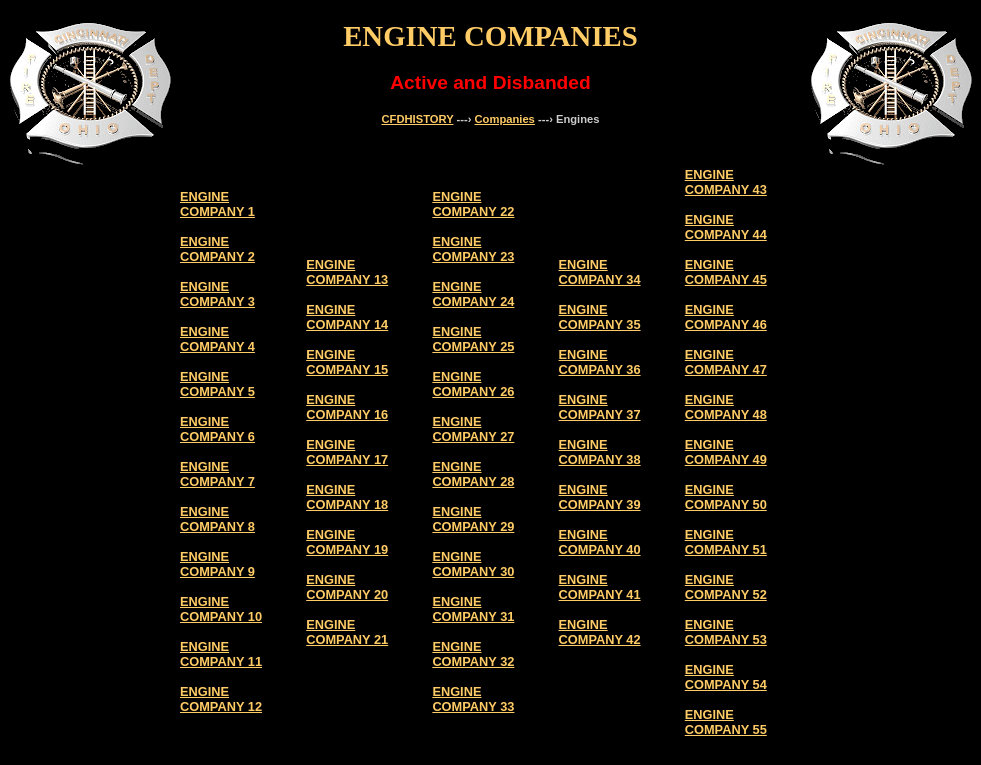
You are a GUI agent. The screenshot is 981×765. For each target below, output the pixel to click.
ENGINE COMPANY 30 (473, 564)
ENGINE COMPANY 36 (600, 362)
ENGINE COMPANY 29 (473, 519)
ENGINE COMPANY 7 (217, 474)
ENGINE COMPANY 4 (217, 339)
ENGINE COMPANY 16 (347, 407)
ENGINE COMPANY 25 (473, 339)
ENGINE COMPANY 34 (600, 272)
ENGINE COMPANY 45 (726, 272)
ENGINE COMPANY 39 (600, 497)
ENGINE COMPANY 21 (347, 632)
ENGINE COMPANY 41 (600, 587)
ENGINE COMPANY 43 (726, 182)
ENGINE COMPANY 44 (726, 227)
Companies (505, 119)
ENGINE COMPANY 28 (473, 474)
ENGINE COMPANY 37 (600, 407)
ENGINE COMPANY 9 (217, 564)
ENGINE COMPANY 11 (221, 654)
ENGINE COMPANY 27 (473, 429)
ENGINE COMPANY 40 (600, 542)
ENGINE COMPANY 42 (600, 632)
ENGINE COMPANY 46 (726, 317)
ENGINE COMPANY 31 (473, 609)
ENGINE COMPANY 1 (217, 204)
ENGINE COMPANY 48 (726, 407)
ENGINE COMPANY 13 (347, 272)
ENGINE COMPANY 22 (473, 204)
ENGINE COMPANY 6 (217, 429)
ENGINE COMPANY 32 (473, 654)
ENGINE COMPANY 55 (726, 722)
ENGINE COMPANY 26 (473, 384)
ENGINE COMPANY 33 (473, 699)
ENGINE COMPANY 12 (221, 699)
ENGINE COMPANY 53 (726, 632)
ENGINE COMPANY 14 (347, 317)
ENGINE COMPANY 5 (217, 384)
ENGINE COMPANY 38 (600, 452)
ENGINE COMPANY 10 (221, 609)
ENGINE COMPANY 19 (347, 542)
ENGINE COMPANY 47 (726, 362)
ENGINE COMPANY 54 (726, 677)
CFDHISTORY (418, 119)
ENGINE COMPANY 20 (347, 587)
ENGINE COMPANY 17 (347, 452)
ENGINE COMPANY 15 (347, 362)
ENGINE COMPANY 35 (600, 317)
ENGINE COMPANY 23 (473, 249)
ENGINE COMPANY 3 (217, 294)
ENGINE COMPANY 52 (726, 587)
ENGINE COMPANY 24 (473, 294)
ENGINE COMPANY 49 (726, 452)
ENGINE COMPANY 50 (726, 497)
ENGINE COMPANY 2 (217, 249)
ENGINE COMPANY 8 (217, 519)
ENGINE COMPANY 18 (347, 497)
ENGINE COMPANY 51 (726, 542)
